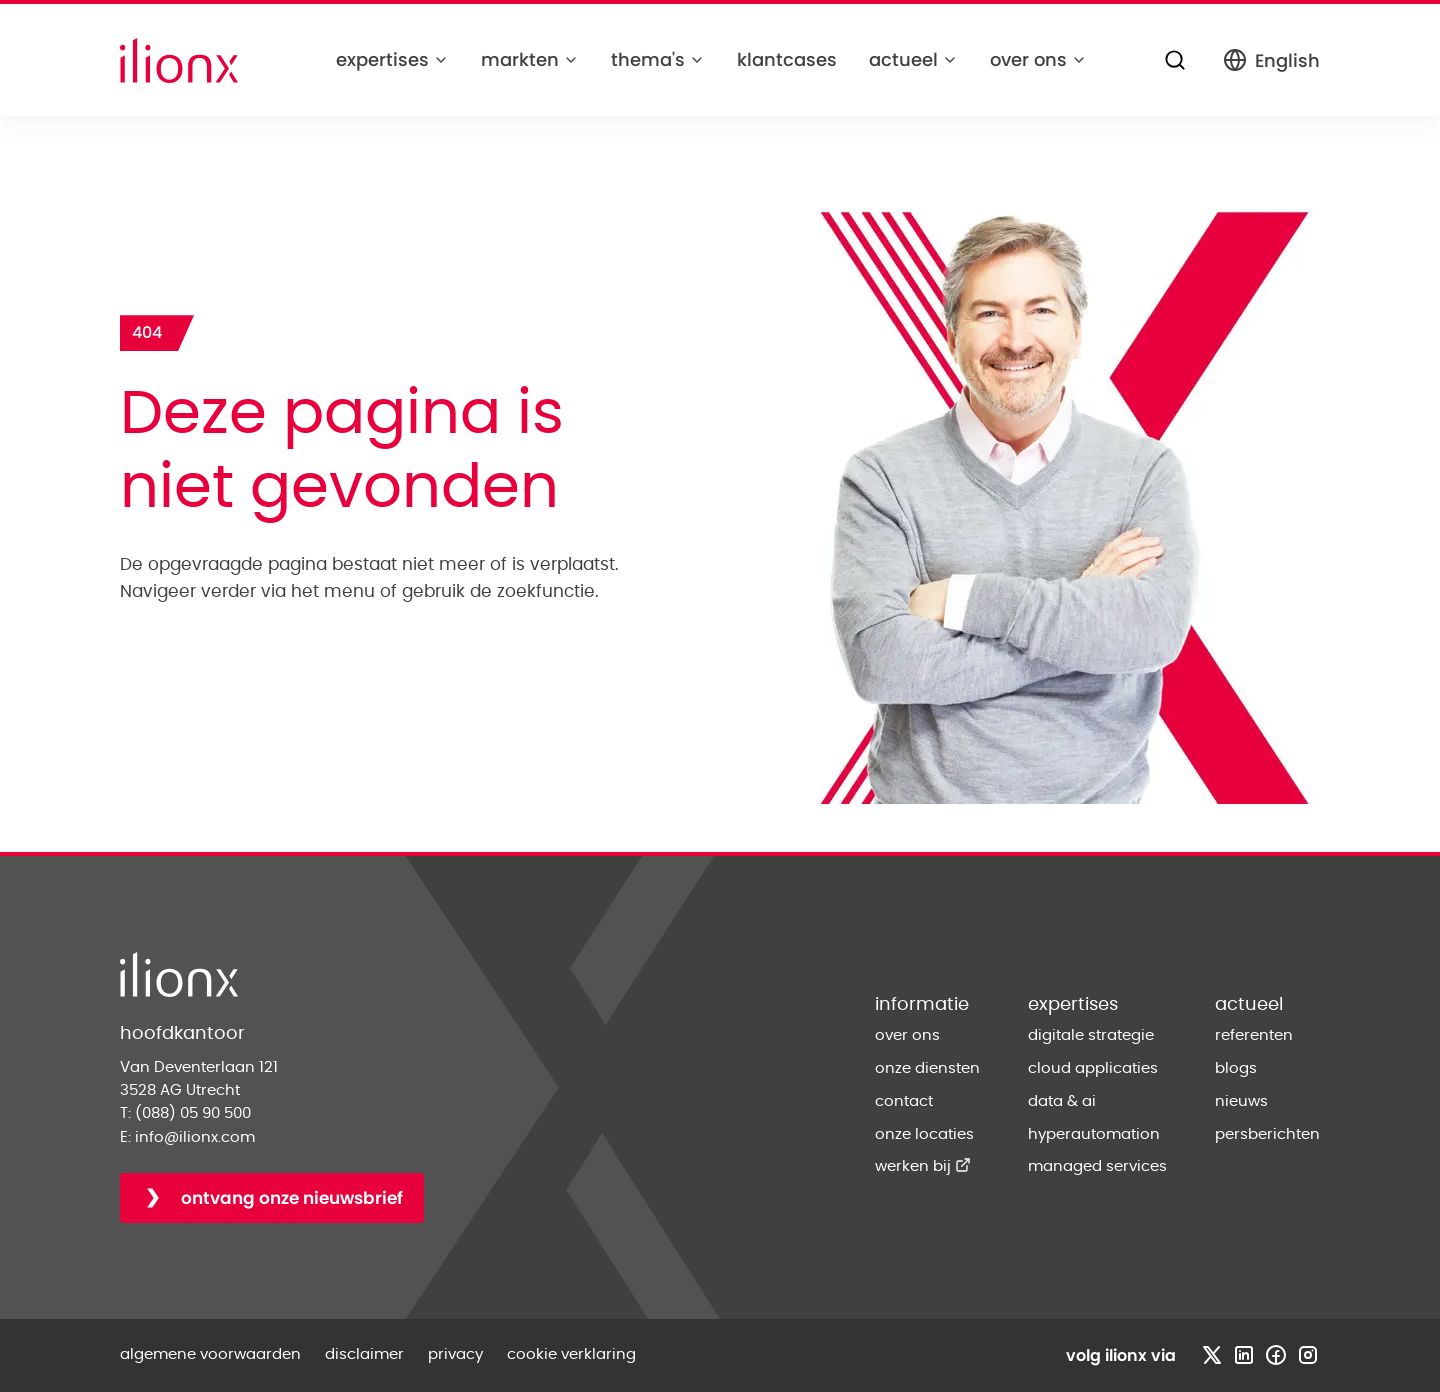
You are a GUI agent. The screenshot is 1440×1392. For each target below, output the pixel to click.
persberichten (1267, 1134)
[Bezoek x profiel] (1212, 1355)
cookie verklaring (571, 1354)
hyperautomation (1094, 1134)
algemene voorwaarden (210, 1354)
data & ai (1062, 1101)
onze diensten (927, 1068)
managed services (1097, 1166)
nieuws (1241, 1101)
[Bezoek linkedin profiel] (1244, 1355)
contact (904, 1101)
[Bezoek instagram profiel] (1308, 1355)
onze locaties (924, 1134)
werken (923, 1166)
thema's (658, 59)
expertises (392, 59)
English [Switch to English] (1271, 60)
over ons (1038, 59)
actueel (913, 59)
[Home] (179, 60)
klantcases (787, 59)
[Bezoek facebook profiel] (1276, 1355)
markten (530, 59)
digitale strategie (1091, 1035)
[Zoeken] (1175, 60)
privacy (455, 1354)
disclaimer (364, 1354)
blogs (1236, 1068)
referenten (1254, 1035)
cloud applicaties (1093, 1068)
